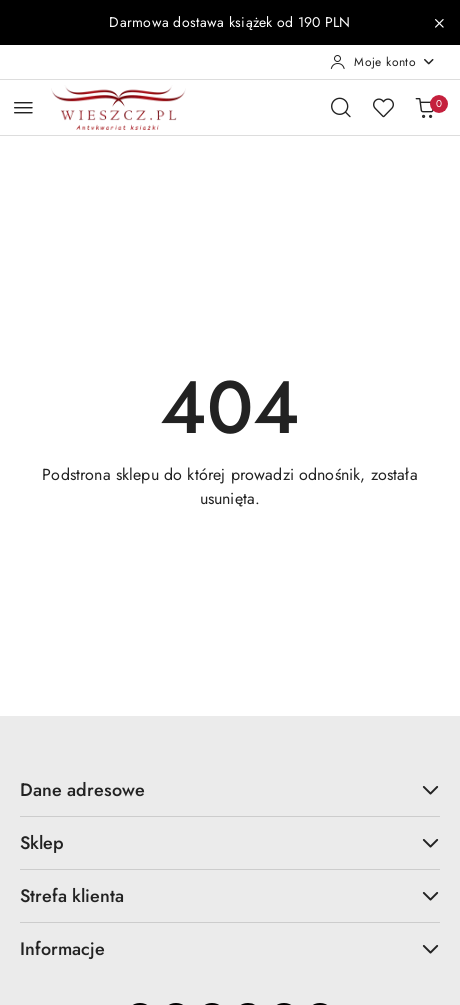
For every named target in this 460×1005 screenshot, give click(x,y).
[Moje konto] (383, 62)
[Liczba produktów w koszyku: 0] (425, 107)
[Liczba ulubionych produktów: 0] (383, 107)
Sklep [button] (230, 843)
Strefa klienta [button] (230, 896)
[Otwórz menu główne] (23, 107)
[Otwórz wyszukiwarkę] (341, 107)
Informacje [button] (230, 949)
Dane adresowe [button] (230, 790)
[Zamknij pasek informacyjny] (439, 23)
